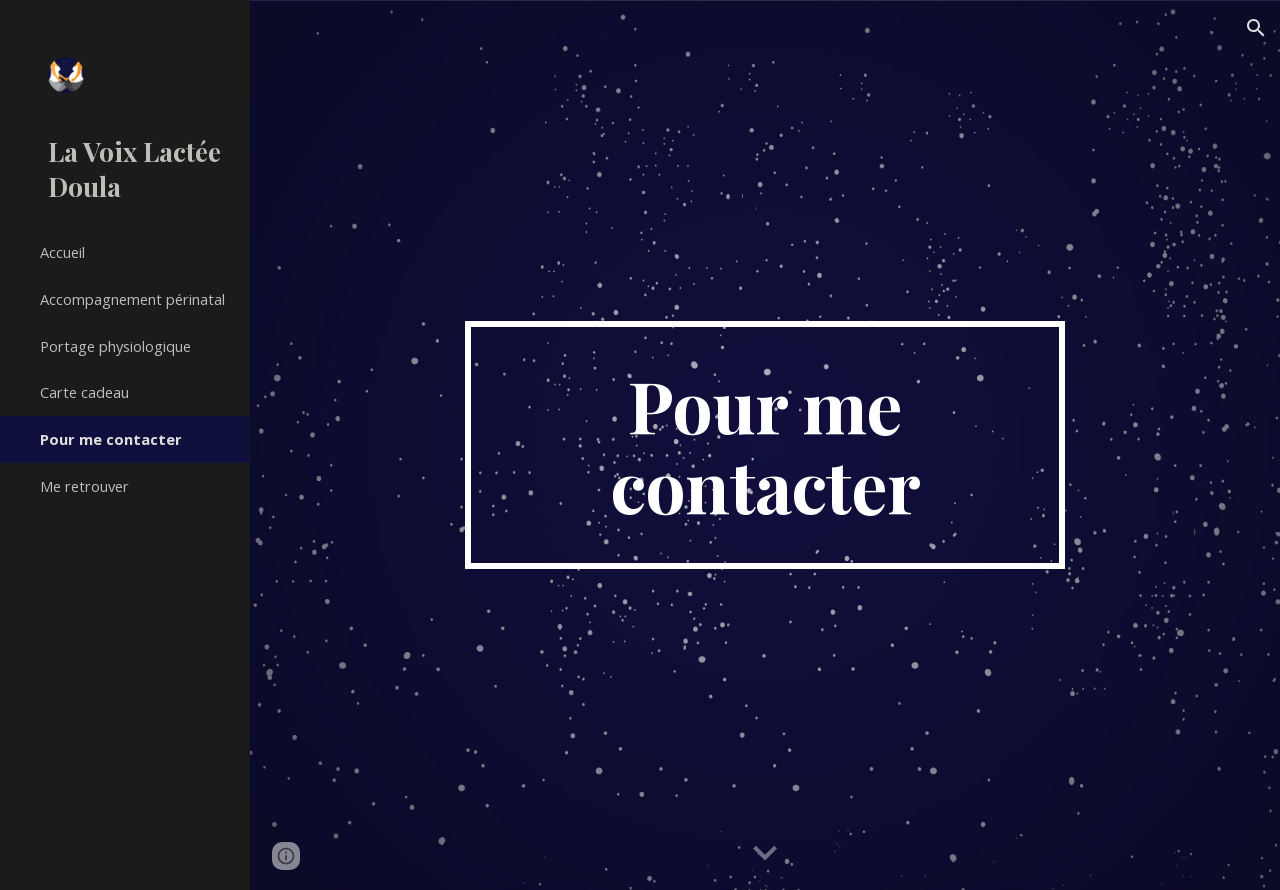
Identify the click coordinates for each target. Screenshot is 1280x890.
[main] (764, 445)
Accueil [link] (62, 252)
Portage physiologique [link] (115, 346)
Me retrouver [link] (84, 486)
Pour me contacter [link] (111, 439)
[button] (1256, 28)
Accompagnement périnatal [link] (132, 299)
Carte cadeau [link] (84, 392)
